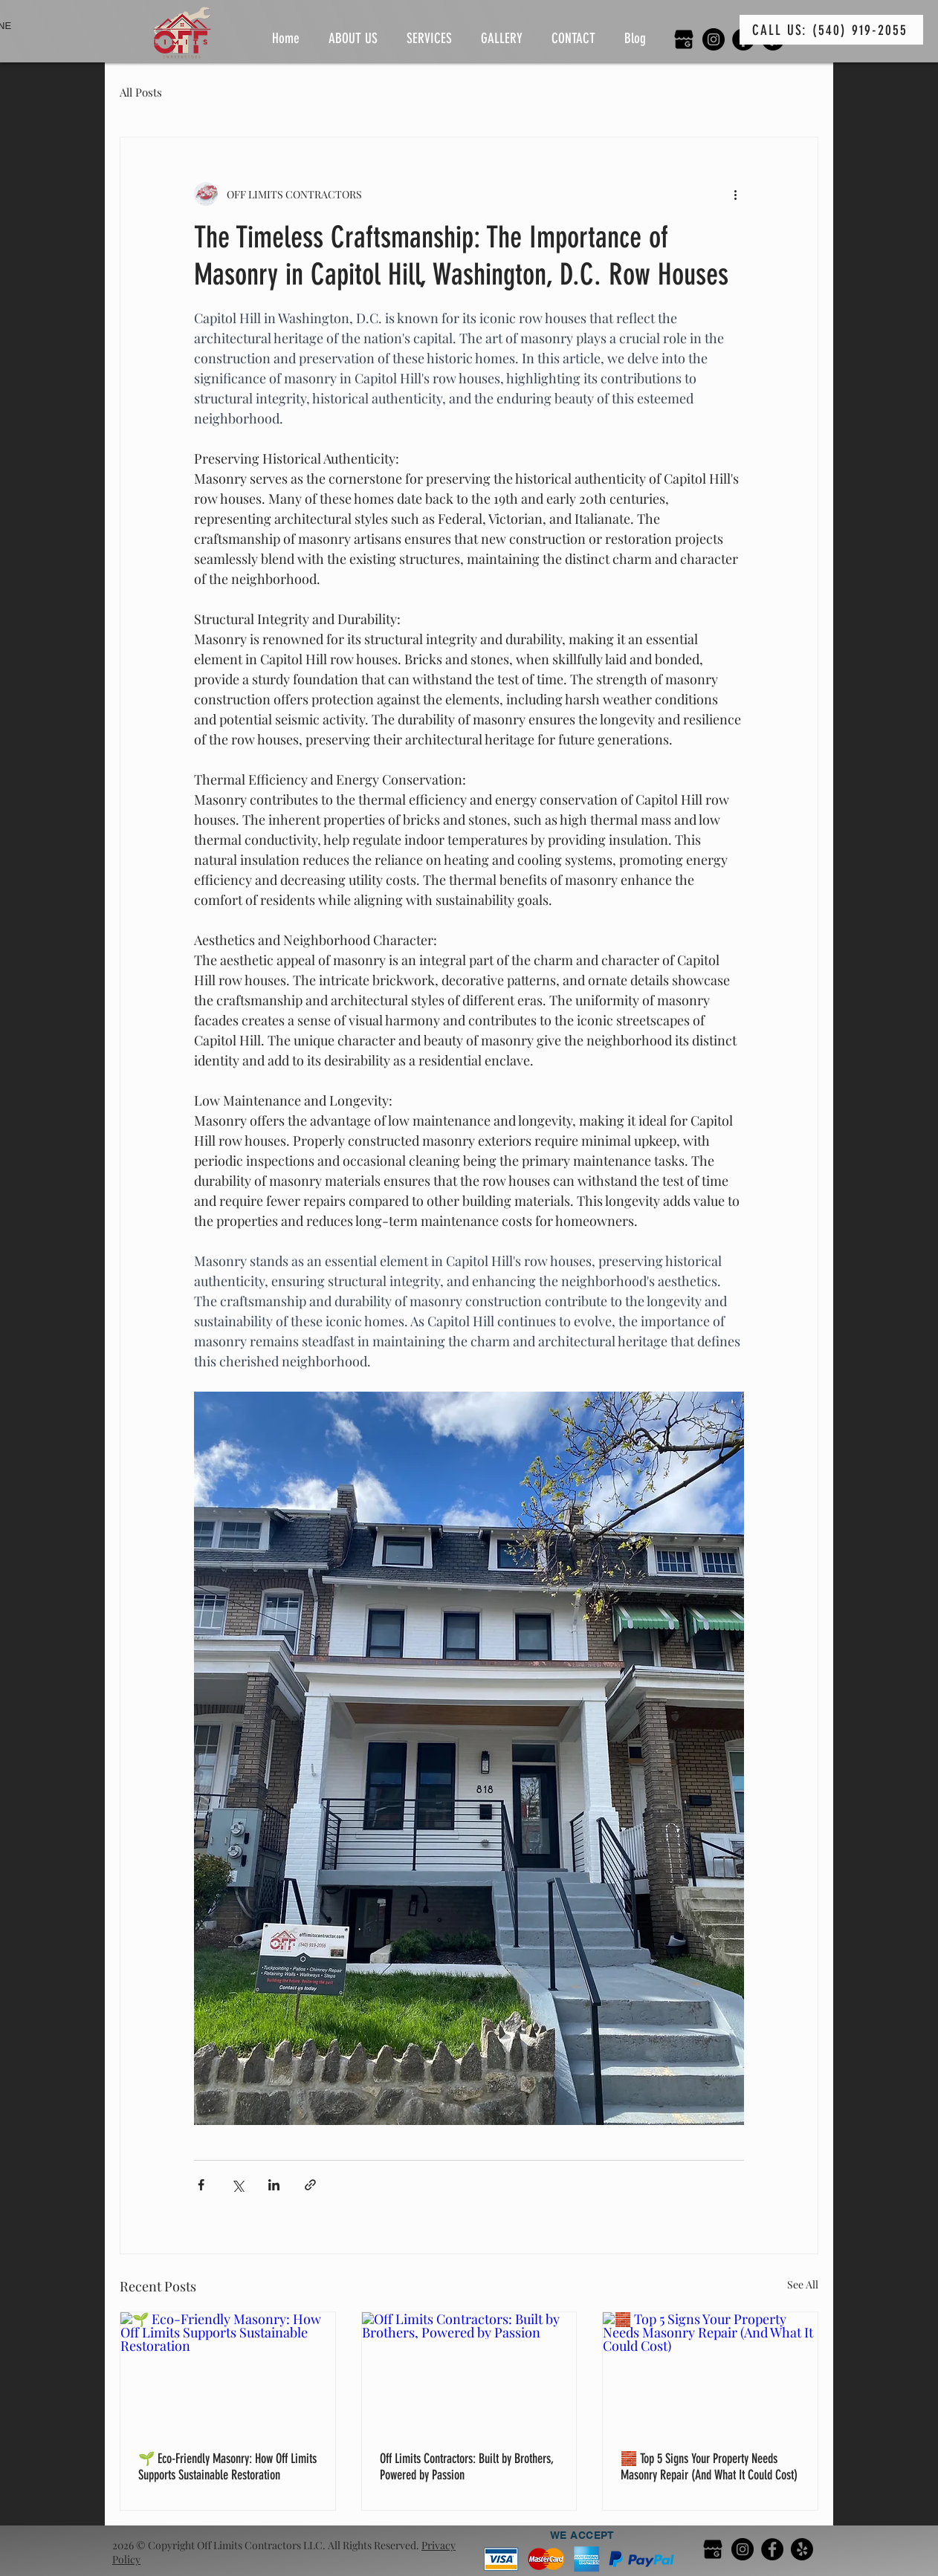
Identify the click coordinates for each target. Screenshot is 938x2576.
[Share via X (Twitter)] (237, 2185)
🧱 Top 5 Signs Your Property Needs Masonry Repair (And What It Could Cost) (709, 2466)
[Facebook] (772, 2549)
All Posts (141, 92)
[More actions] (735, 194)
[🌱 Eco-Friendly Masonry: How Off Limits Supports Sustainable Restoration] (227, 2372)
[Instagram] (713, 39)
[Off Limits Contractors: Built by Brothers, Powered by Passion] (469, 2372)
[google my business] (684, 39)
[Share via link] (310, 2185)
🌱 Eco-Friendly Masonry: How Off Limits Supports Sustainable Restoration (227, 2466)
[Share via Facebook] (201, 2185)
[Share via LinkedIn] (274, 2185)
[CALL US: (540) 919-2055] (831, 30)
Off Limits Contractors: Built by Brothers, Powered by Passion (467, 2466)
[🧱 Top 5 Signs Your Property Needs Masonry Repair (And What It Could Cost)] (710, 2372)
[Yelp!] (802, 2549)
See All (802, 2284)
